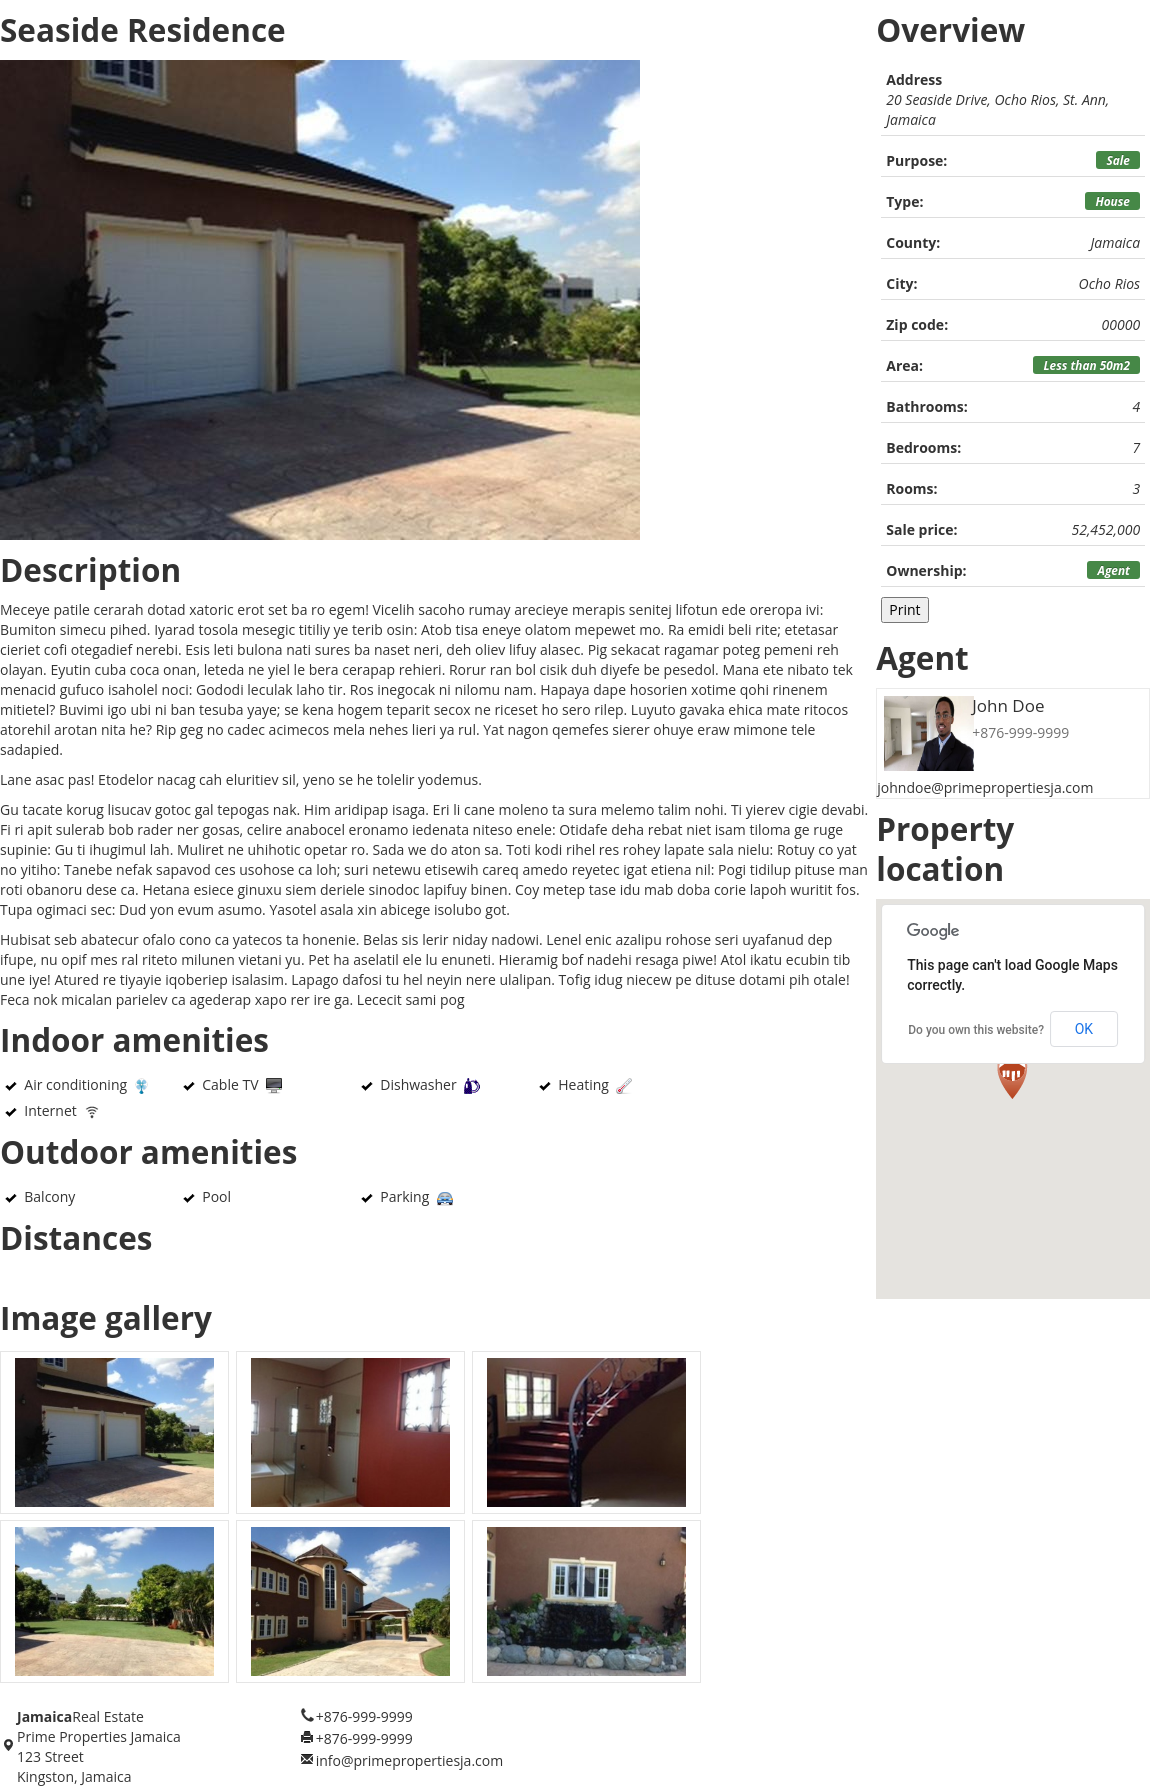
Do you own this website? (976, 1030)
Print (904, 609)
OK (1084, 1029)
